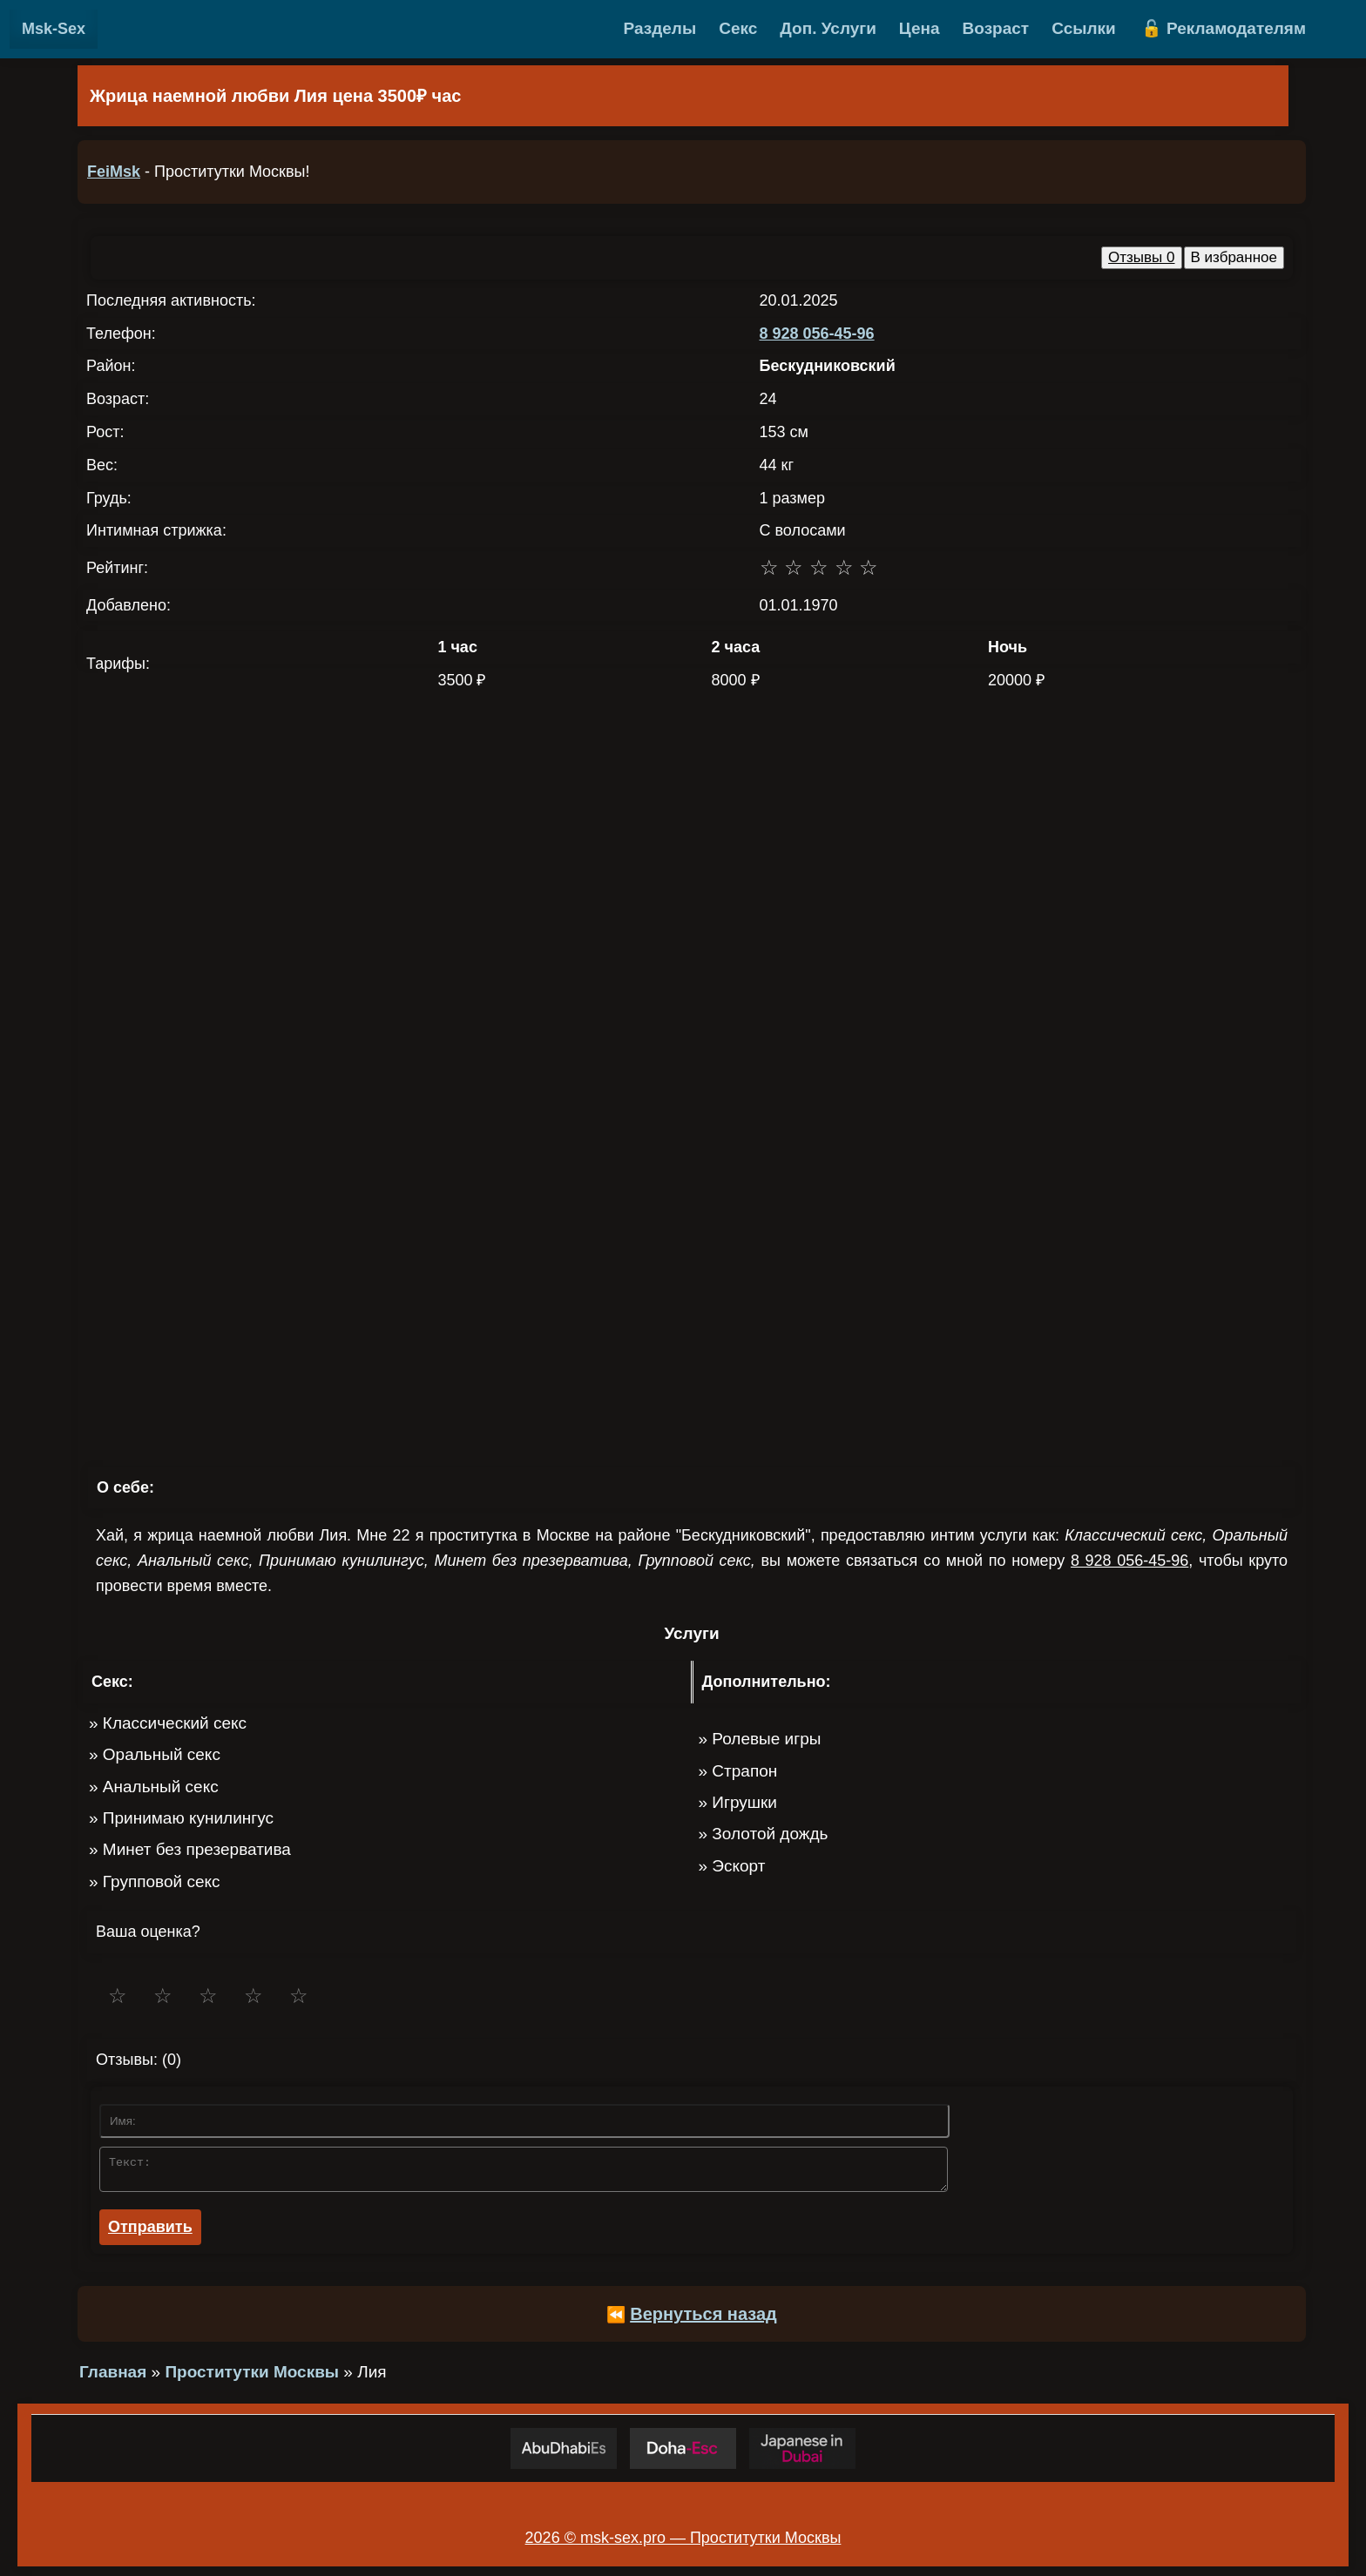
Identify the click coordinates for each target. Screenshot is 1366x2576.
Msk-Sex (53, 28)
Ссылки (1084, 28)
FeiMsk (113, 171)
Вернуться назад (703, 2319)
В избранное (1234, 257)
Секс (738, 28)
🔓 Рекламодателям (1223, 28)
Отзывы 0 (1141, 257)
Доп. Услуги (828, 28)
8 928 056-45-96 (817, 333)
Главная (112, 2377)
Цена (919, 28)
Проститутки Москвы (252, 2377)
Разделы (660, 28)
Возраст (996, 28)
